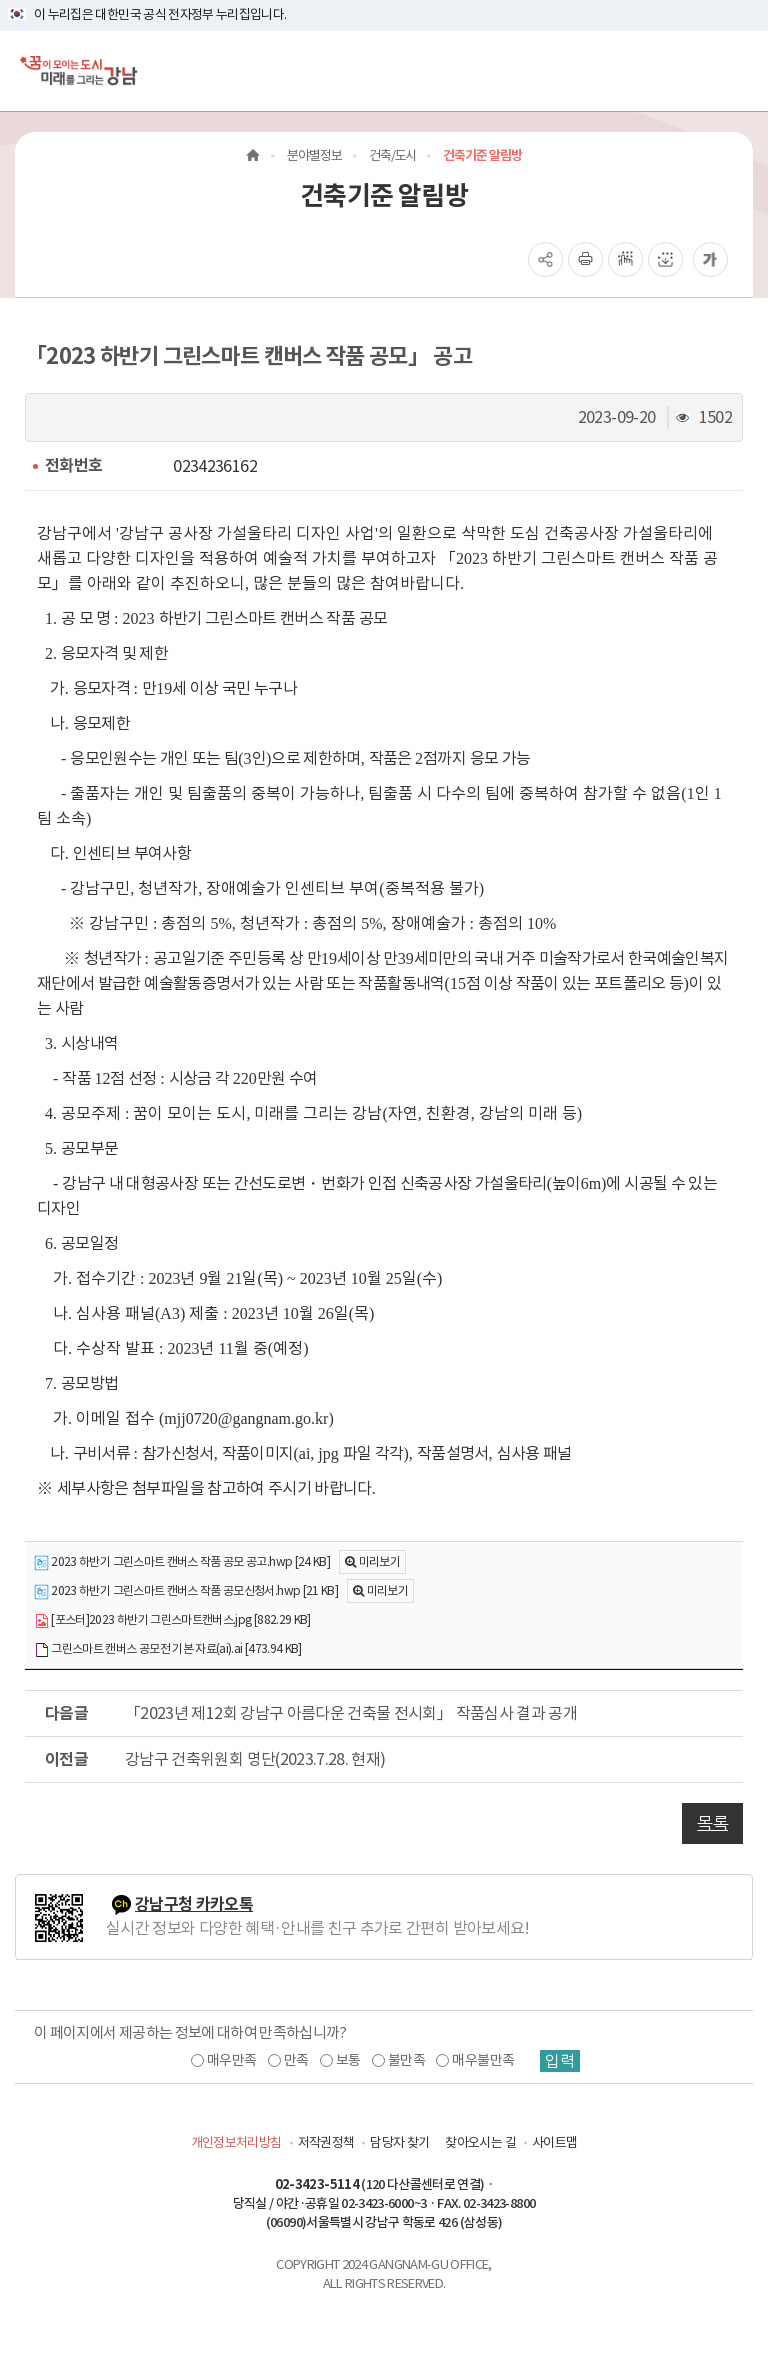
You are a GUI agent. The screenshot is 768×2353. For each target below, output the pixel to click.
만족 (296, 2060)
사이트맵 (554, 2142)
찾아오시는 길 (480, 2142)
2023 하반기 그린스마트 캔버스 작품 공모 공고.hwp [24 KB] (182, 1562)
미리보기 (379, 1561)
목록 (712, 1823)
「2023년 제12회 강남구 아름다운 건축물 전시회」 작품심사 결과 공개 (351, 1713)
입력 (560, 2061)
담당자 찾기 (399, 2142)
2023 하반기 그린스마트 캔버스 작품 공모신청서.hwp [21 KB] (186, 1591)
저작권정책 (326, 2142)
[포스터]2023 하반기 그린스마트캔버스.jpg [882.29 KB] (172, 1620)
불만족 (406, 2060)
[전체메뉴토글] (736, 70)
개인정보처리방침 (236, 2142)
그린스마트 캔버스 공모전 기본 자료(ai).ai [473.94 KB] (168, 1649)
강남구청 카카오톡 (194, 1904)
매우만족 (231, 2060)
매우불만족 (483, 2060)
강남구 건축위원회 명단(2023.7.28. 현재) (255, 1759)
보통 (348, 2060)
